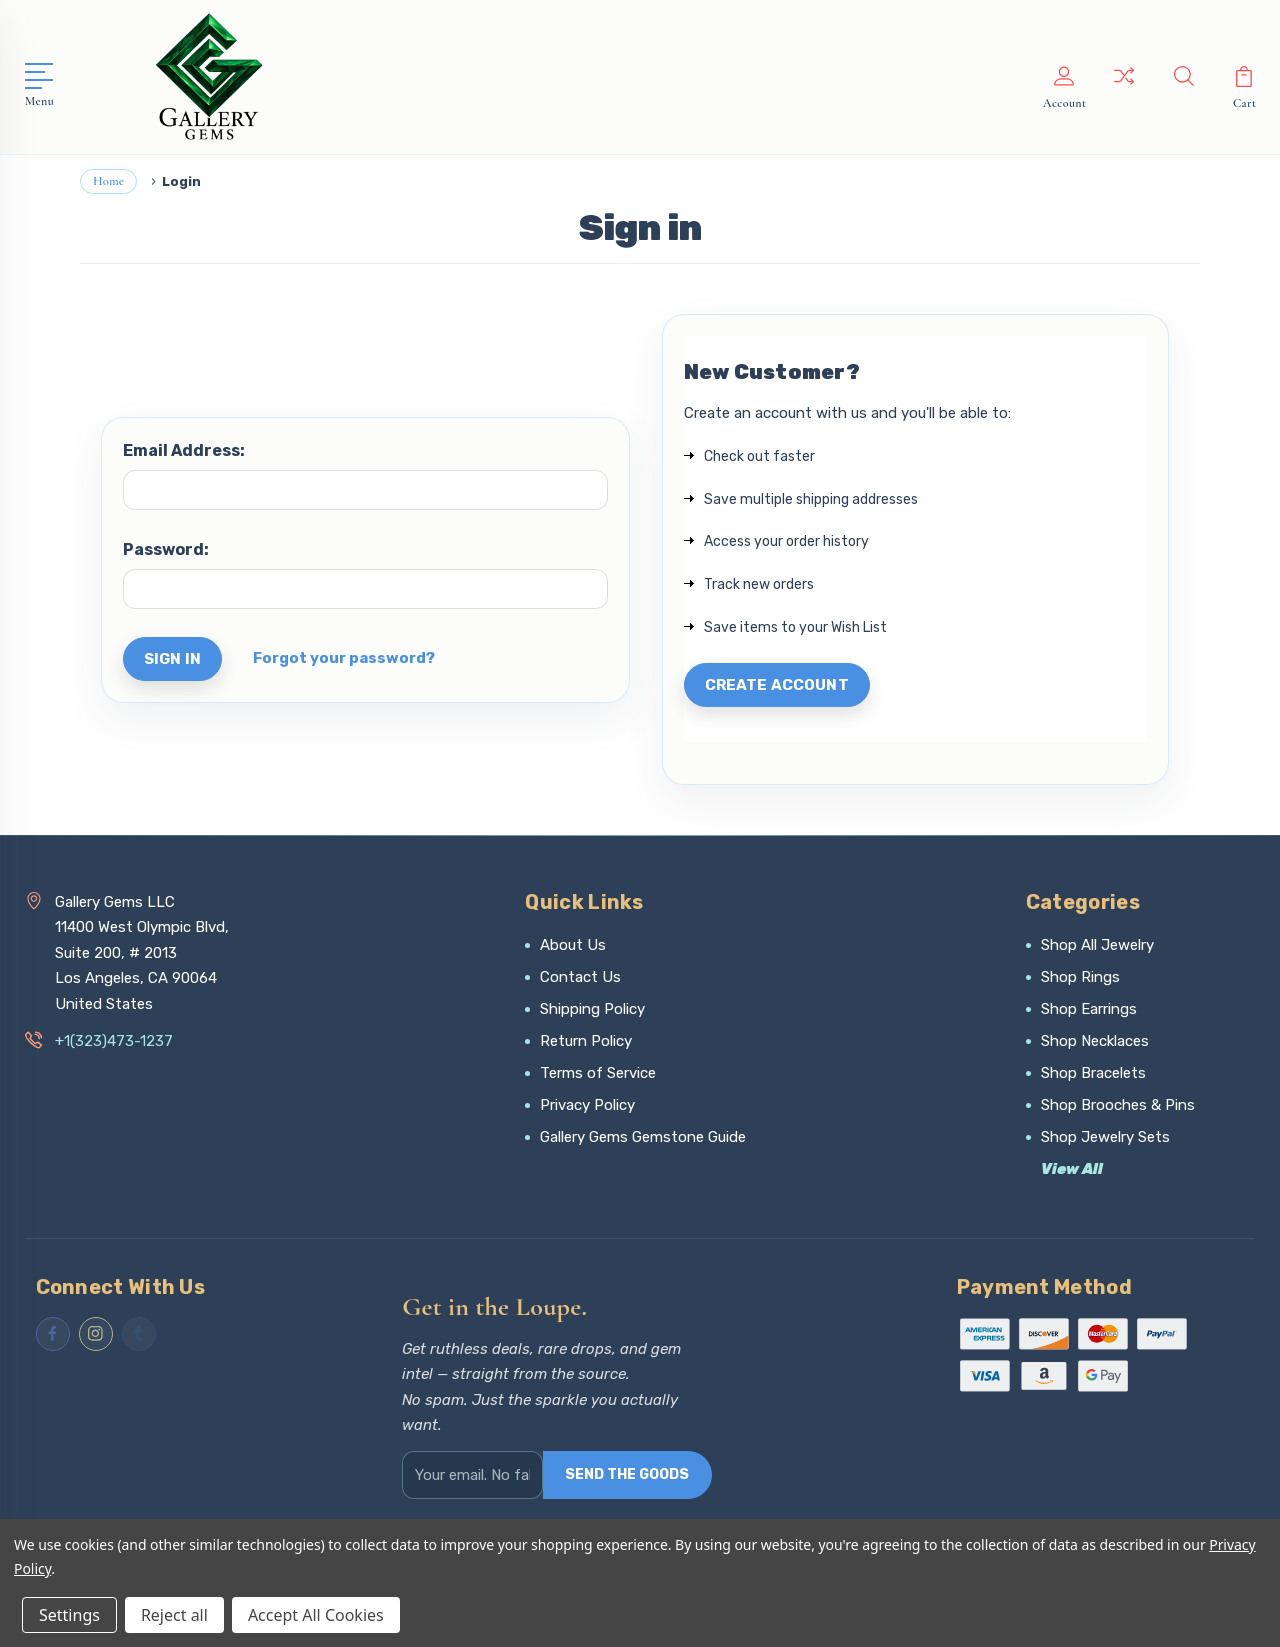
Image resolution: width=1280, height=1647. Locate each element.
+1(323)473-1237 (114, 1041)
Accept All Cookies (316, 1615)
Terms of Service (598, 1073)
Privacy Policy (587, 1105)
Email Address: (184, 450)
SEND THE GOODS (627, 1474)
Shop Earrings (1089, 1009)
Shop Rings (1080, 977)
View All (1072, 1169)
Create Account (777, 685)
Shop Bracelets (1093, 1073)
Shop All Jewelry (1097, 945)
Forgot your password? (344, 658)
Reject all (174, 1615)
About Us (573, 945)
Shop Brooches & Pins (1118, 1105)
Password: (166, 549)
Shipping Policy (592, 1009)
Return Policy (586, 1041)
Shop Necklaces (1095, 1041)
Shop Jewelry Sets (1105, 1137)
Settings (69, 1615)
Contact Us (580, 977)
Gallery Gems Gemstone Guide (643, 1137)
